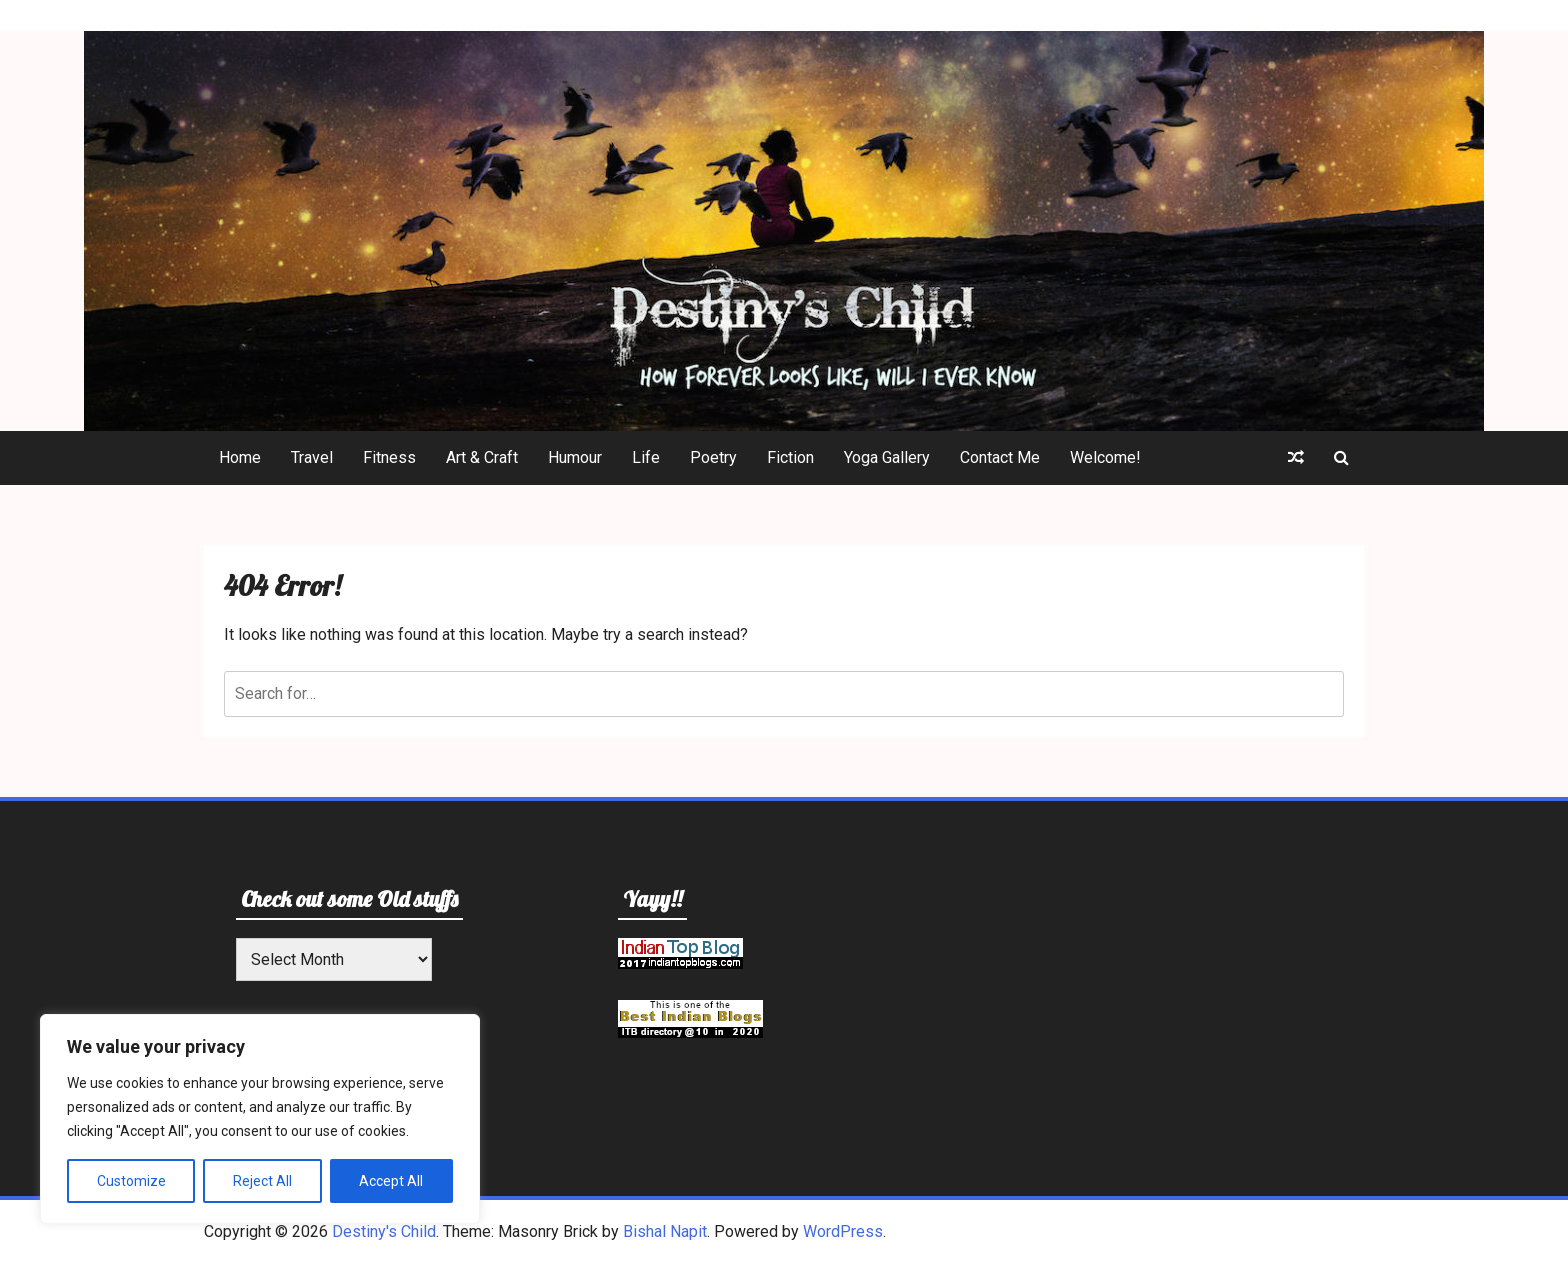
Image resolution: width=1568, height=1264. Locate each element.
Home (240, 457)
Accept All (391, 1181)
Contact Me (1000, 457)
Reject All (262, 1181)
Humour (575, 457)
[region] (260, 1119)
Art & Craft (482, 457)
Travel (312, 457)
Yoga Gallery (887, 457)
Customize (131, 1181)
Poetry (713, 457)
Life (646, 457)
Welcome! (1105, 457)
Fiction (790, 457)
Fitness (389, 457)
